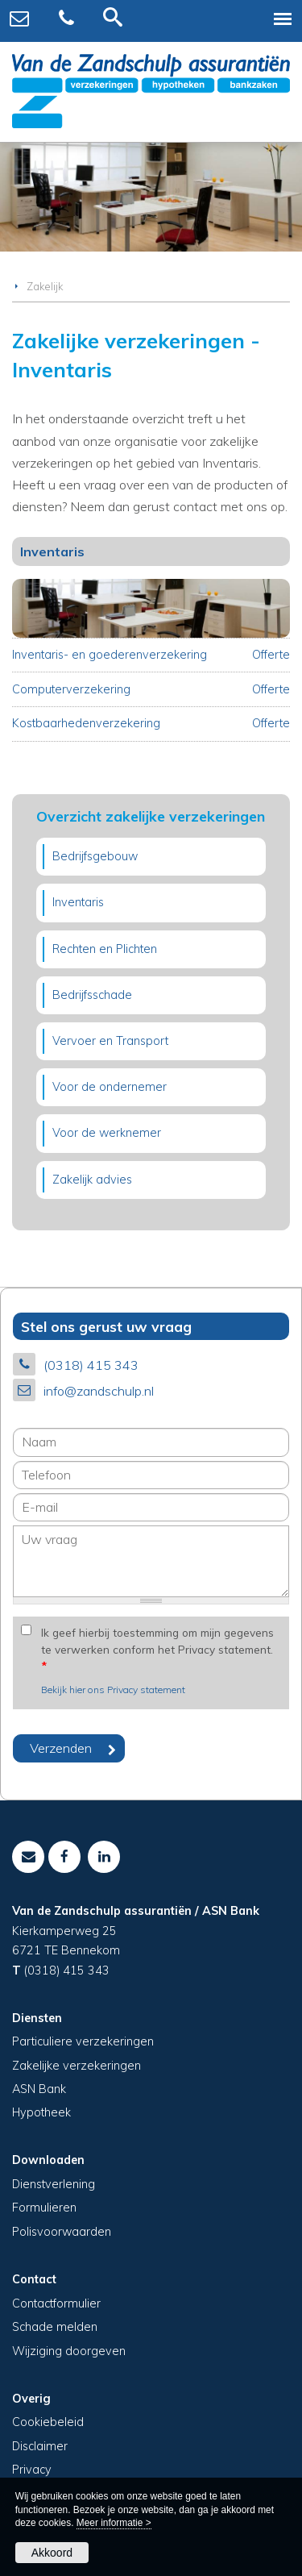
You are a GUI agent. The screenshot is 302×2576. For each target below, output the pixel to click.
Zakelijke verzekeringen (76, 2065)
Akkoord (51, 2552)
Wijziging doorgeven (69, 2351)
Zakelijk (45, 286)
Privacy (32, 2469)
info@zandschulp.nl (98, 1391)
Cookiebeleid (48, 2422)
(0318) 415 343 (91, 1365)
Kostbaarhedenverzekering (86, 723)
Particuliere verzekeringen (83, 2041)
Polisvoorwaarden (61, 2231)
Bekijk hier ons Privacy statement (113, 1689)
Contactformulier (56, 2303)
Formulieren (44, 2207)
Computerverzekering (71, 689)
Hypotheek (41, 2112)
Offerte (271, 654)
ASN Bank (39, 2089)
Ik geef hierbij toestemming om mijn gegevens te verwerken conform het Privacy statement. (157, 1648)
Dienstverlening (53, 2184)
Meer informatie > (114, 2522)
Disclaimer (40, 2446)
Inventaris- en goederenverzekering (109, 654)
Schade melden (54, 2327)
